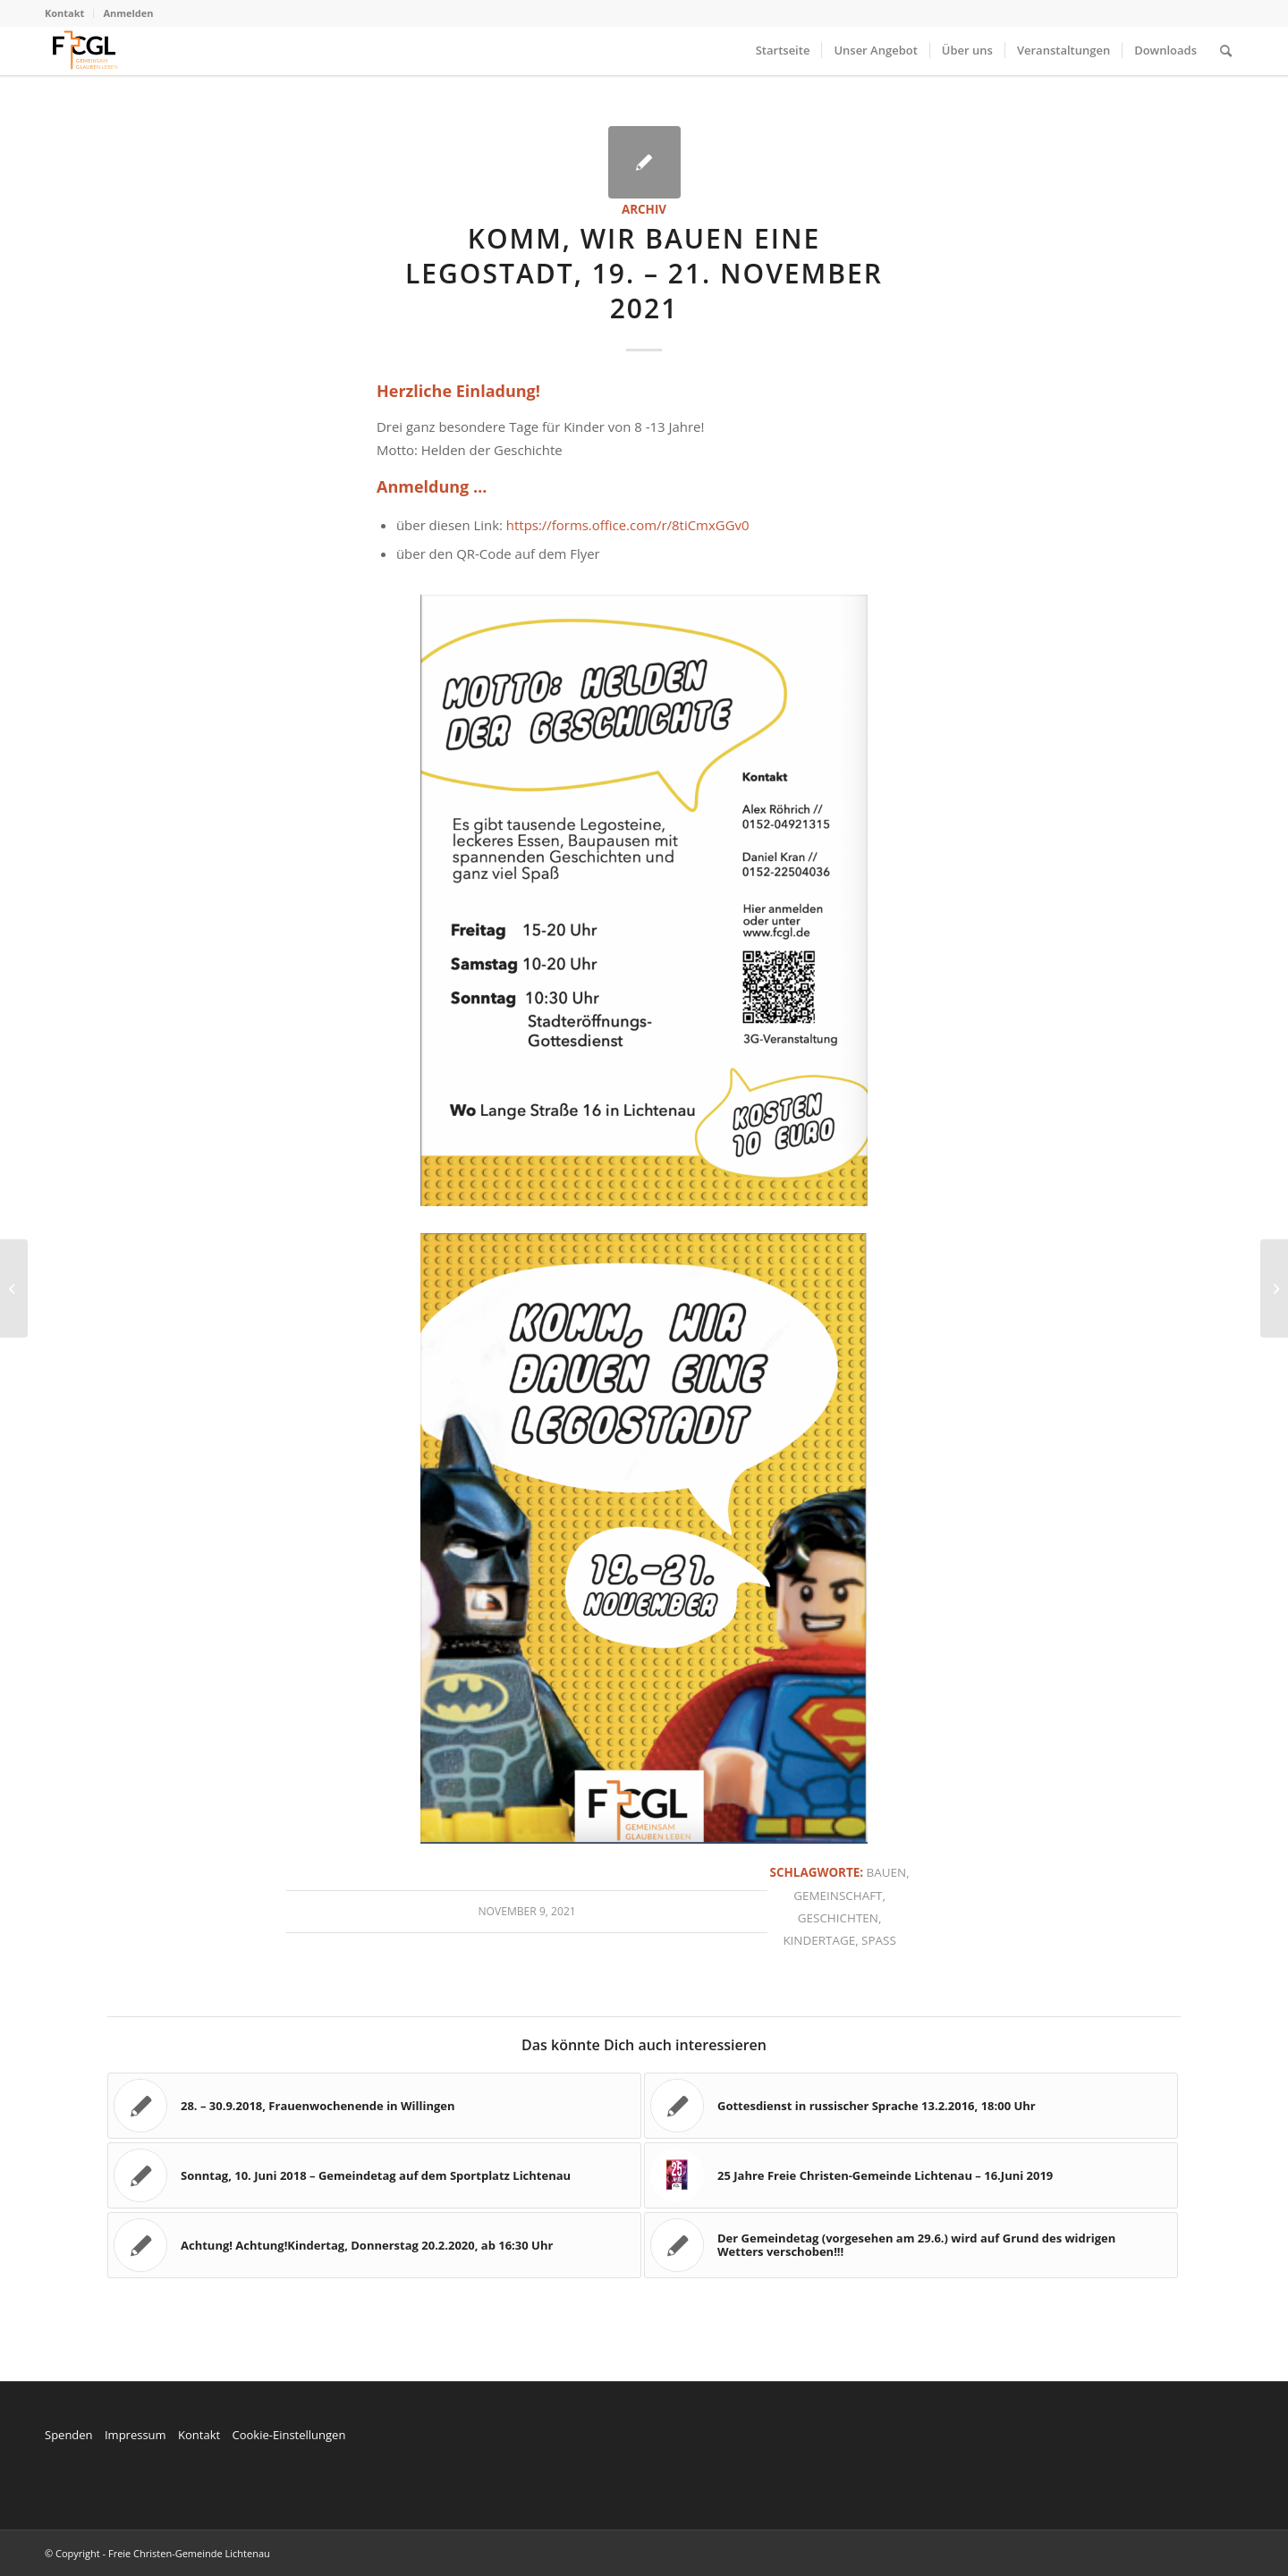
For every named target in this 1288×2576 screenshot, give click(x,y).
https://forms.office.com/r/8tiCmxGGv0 (628, 525)
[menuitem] (69, 13)
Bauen (887, 1872)
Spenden (69, 2435)
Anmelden (128, 13)
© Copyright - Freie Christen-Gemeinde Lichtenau (157, 2553)
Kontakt (64, 13)
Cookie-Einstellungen (288, 2435)
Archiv (644, 209)
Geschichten (838, 1918)
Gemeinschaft (837, 1896)
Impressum (135, 2435)
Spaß (878, 1940)
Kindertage (819, 1940)
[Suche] (1225, 50)
